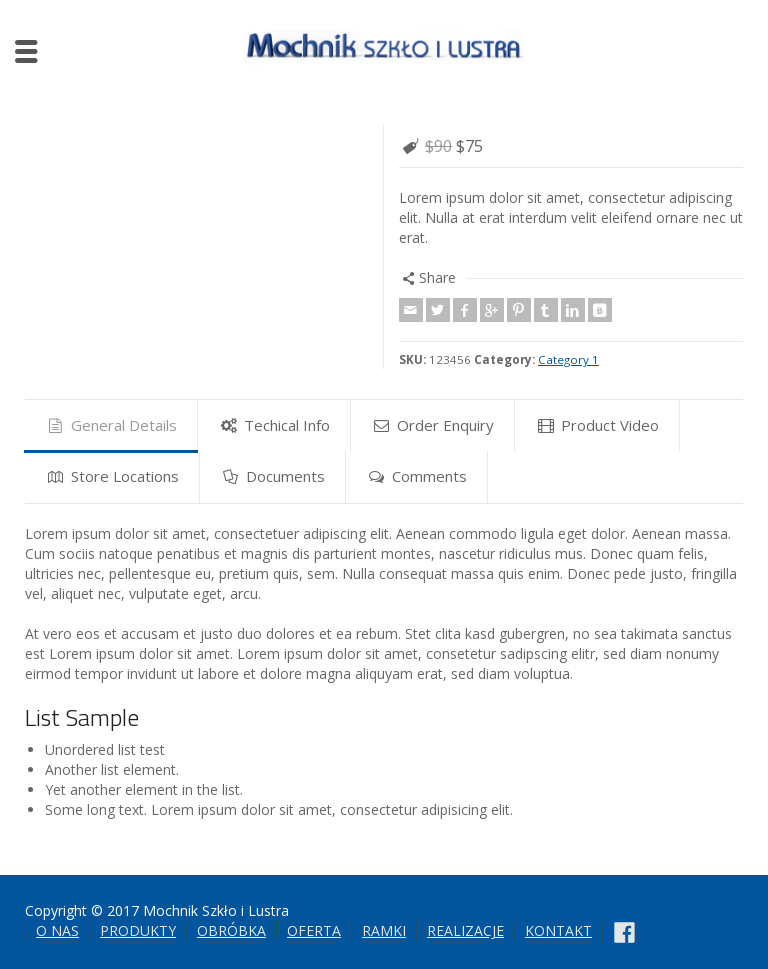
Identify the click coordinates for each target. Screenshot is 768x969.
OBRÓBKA (231, 930)
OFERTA (314, 930)
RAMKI (384, 930)
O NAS (57, 930)
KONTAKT (558, 930)
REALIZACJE (465, 930)
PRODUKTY (138, 930)
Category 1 (568, 359)
